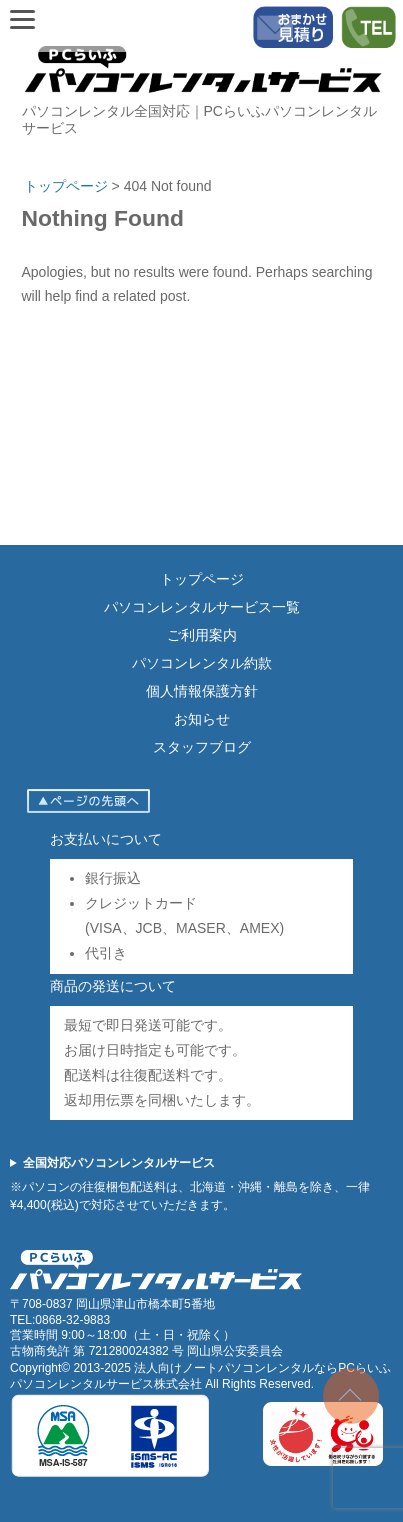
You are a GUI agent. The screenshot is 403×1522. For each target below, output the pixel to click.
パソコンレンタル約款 (202, 663)
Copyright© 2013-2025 (72, 1368)
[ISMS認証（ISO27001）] (110, 1474)
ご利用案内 (202, 635)
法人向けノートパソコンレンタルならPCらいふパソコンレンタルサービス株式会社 (200, 1376)
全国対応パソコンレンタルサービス (119, 1163)
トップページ (202, 579)
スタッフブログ (202, 747)
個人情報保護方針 (202, 691)
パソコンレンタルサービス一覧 (202, 607)
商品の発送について (113, 986)
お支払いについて (106, 839)
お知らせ (202, 719)
